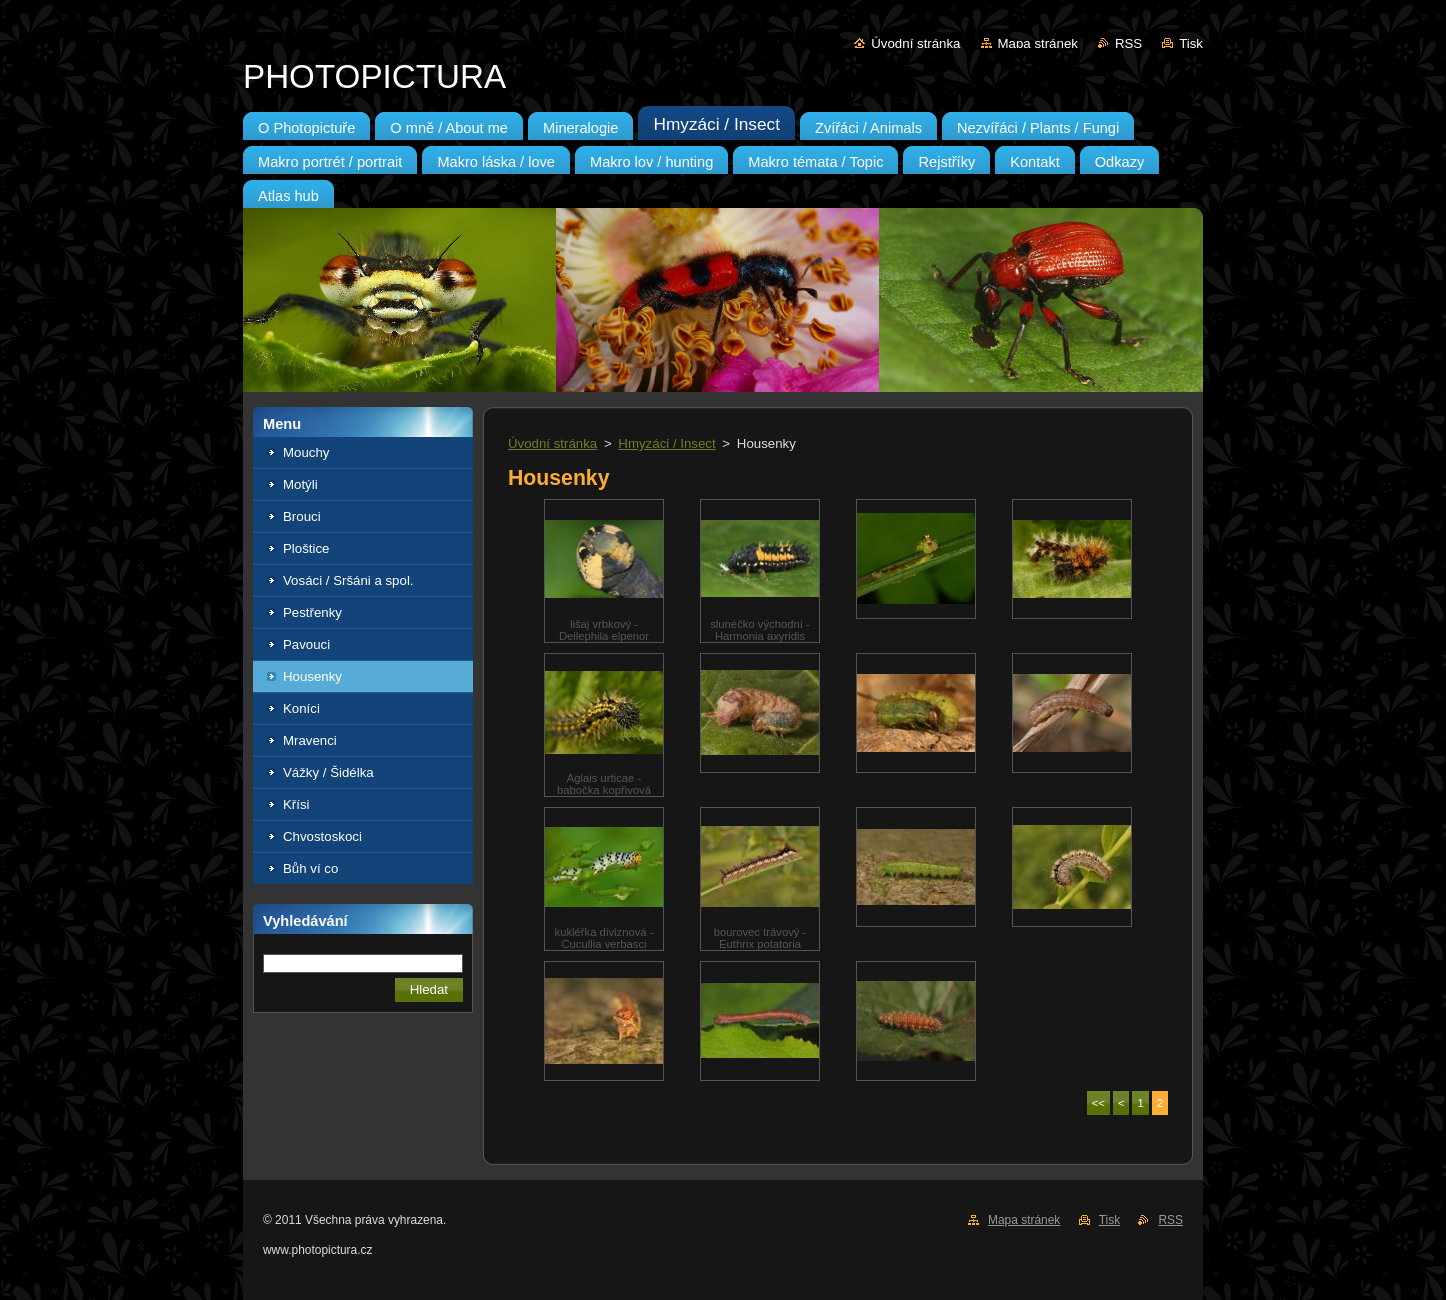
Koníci (301, 708)
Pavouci (306, 644)
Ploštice (306, 548)
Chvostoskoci (322, 836)
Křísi (296, 804)
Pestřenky (312, 612)
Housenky (312, 676)
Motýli (300, 484)
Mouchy (306, 452)
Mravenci (310, 740)
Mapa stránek (1038, 43)
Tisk (1191, 43)
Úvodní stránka (915, 43)
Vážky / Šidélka (328, 772)
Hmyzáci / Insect (666, 443)
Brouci (302, 516)
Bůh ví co (310, 868)
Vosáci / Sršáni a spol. (348, 580)
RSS (1128, 43)
